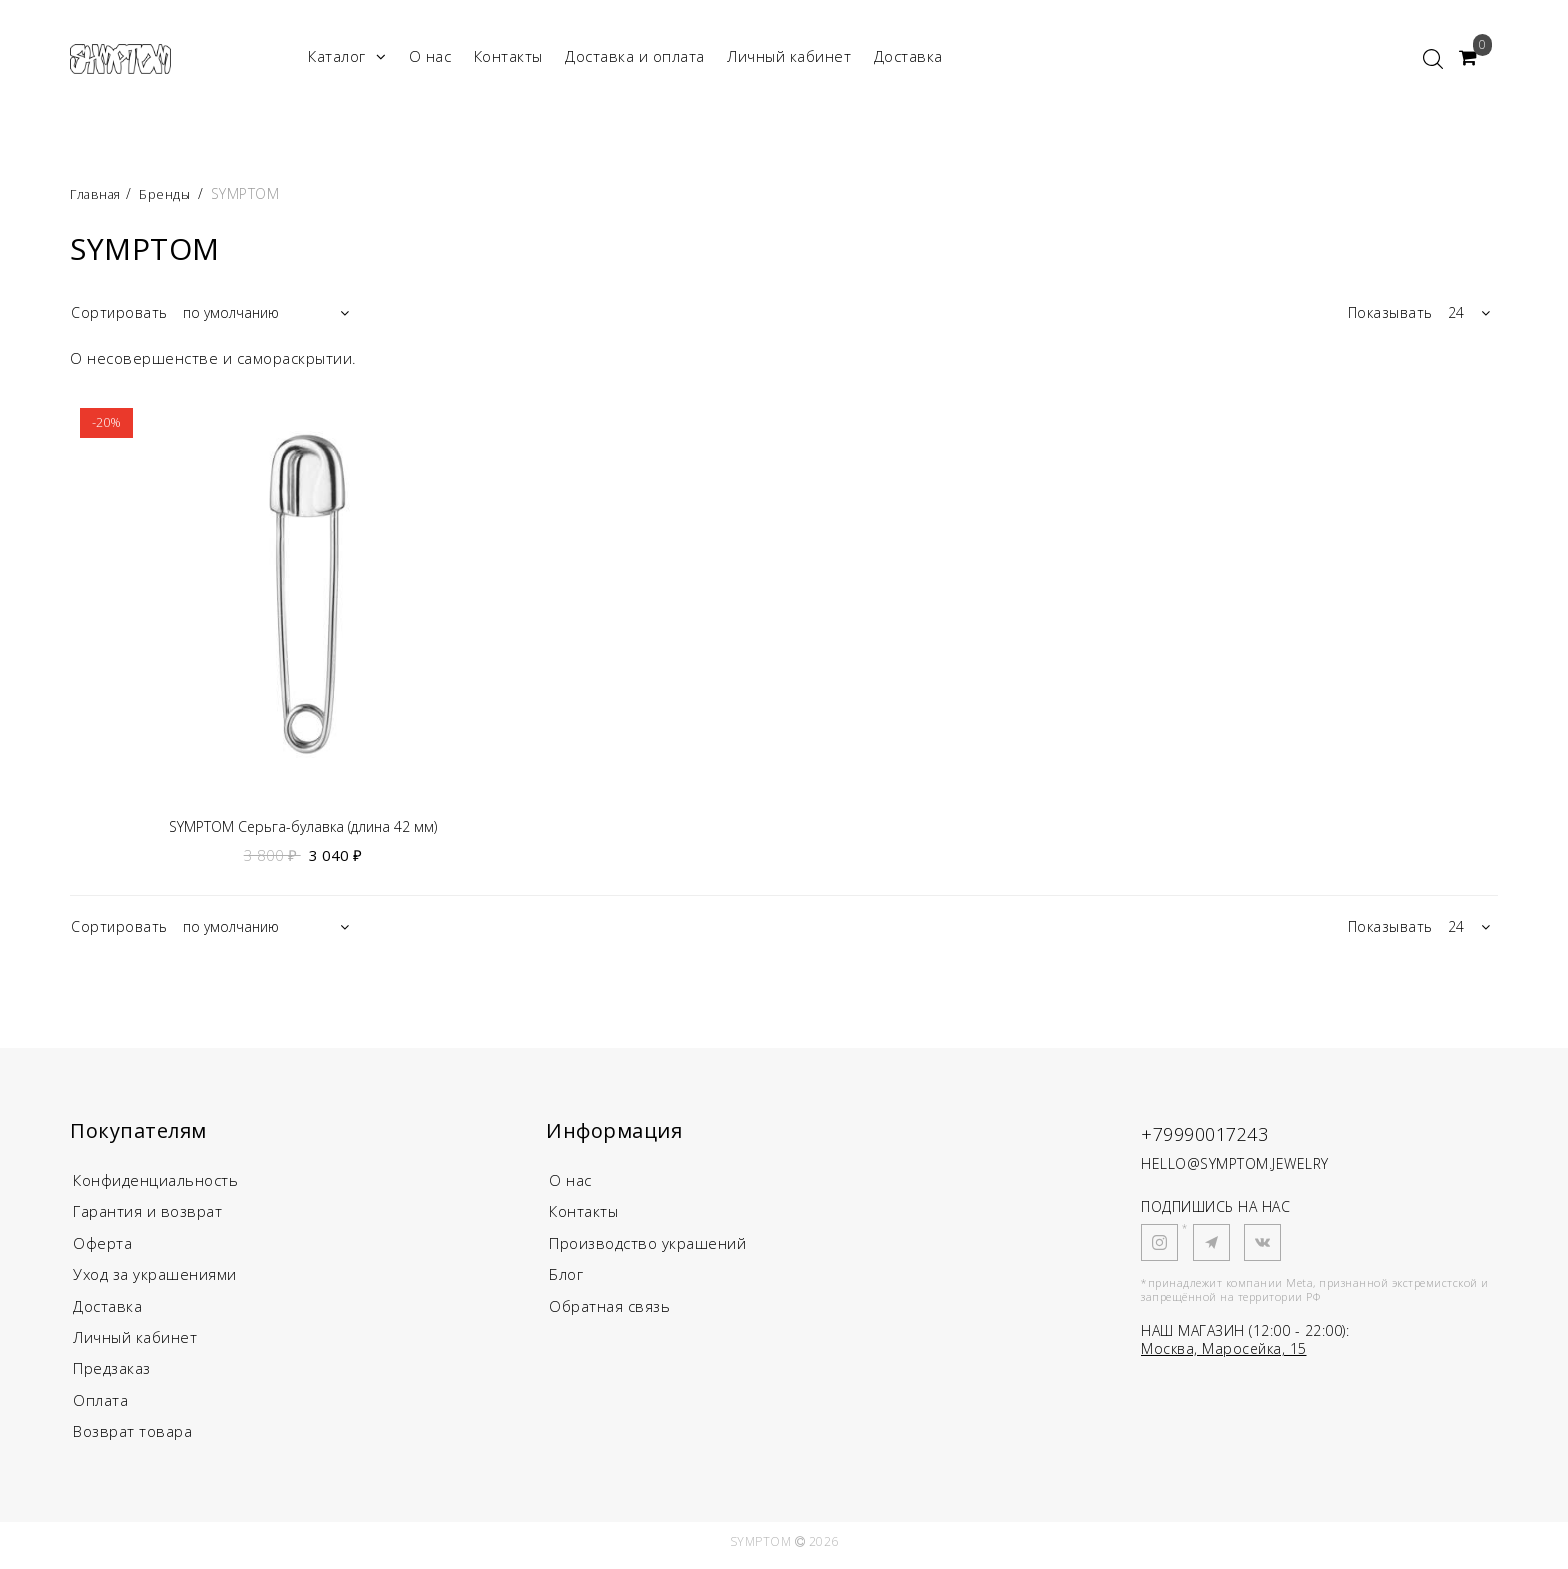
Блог (566, 1278)
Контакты (508, 56)
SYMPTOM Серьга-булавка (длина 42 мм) (303, 827)
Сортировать (119, 312)
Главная (100, 193)
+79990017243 (1222, 1134)
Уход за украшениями (155, 1278)
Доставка (908, 56)
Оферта (102, 1246)
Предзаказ (112, 1374)
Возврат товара (132, 1438)
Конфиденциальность (155, 1182)
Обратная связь (609, 1310)
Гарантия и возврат (147, 1214)
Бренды (172, 193)
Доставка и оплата (635, 56)
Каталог (347, 56)
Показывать (1390, 312)
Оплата (100, 1406)
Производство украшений (647, 1246)
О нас (430, 56)
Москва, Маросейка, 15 (1224, 1350)
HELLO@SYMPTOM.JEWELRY (1235, 1165)
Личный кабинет (789, 56)
